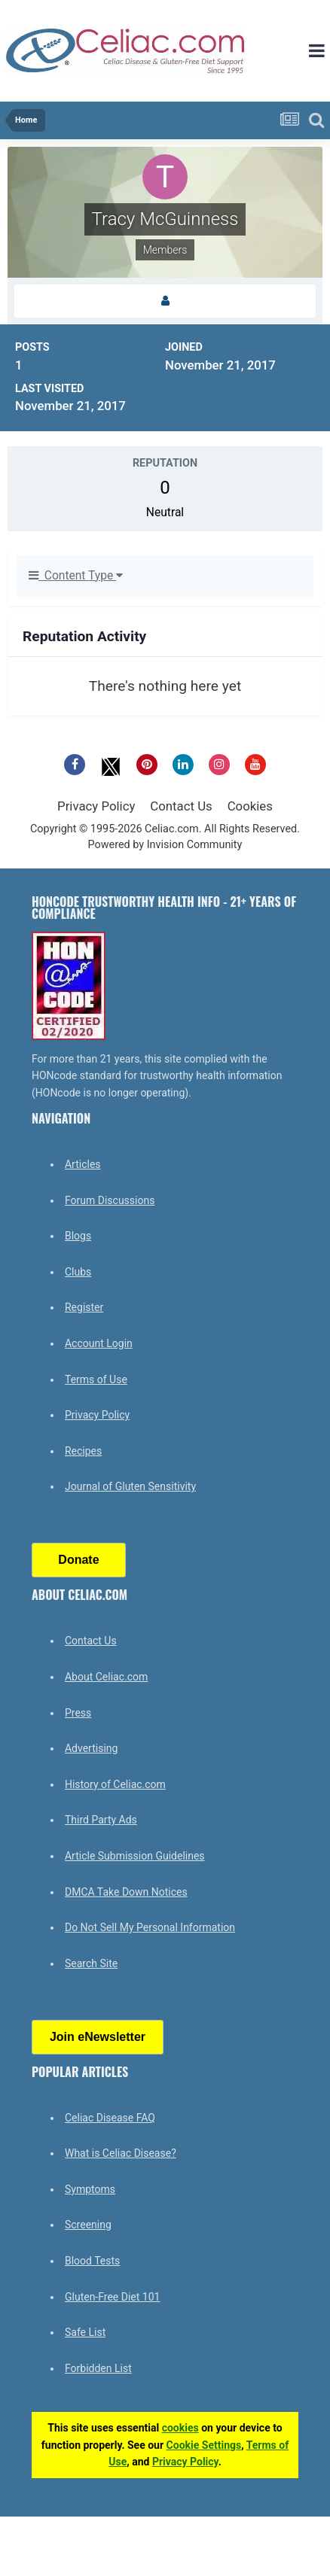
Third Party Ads (101, 1820)
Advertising (91, 1748)
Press (78, 1713)
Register (84, 1307)
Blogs (78, 1236)
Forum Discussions (109, 1200)
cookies (180, 2428)
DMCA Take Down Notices (126, 1892)
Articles (83, 1164)
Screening (88, 2225)
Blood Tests (92, 2261)
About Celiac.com (106, 1677)
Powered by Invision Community (165, 844)
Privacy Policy (96, 806)
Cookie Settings (204, 2445)
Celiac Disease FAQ (110, 2118)
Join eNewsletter (97, 2036)
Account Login (99, 1343)
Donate (78, 1559)
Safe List (85, 2332)
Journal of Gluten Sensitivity (130, 1486)
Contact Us (181, 806)
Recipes (83, 1451)
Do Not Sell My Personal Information (150, 1927)
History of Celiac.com (115, 1784)
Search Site (91, 1963)
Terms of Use (96, 1379)
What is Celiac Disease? (120, 2153)
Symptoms (90, 2189)
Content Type (76, 575)
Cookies (250, 806)
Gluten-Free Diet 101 (112, 2297)
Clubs (78, 1272)
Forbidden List (98, 2368)
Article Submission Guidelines (135, 1856)
